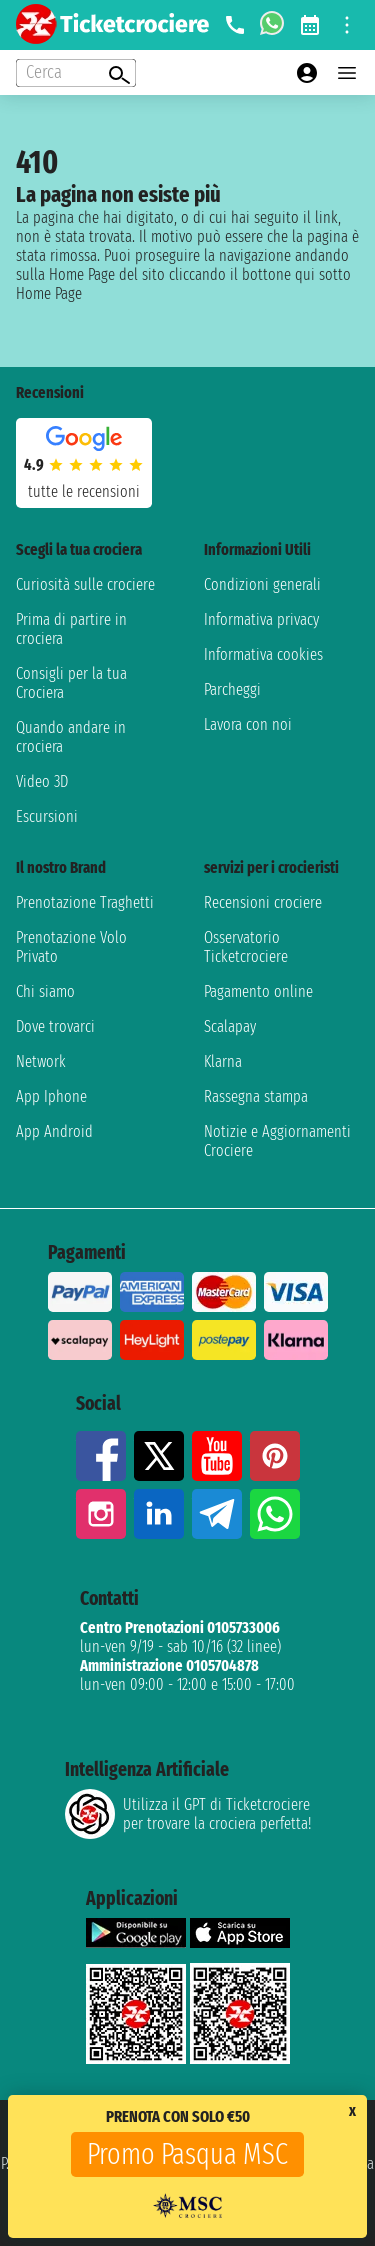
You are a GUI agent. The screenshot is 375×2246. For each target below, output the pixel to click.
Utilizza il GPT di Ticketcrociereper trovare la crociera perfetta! (188, 1814)
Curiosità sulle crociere (85, 584)
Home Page (49, 293)
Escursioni (47, 816)
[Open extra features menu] (76, 73)
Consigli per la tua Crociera (71, 683)
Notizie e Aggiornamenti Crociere (277, 1141)
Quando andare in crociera (71, 737)
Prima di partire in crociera (71, 629)
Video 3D (42, 781)
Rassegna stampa (256, 1096)
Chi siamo (45, 991)
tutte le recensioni (84, 491)
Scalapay (230, 1026)
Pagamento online (258, 991)
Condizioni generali (262, 584)
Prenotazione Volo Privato (71, 947)
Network (41, 1061)
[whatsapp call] (272, 25)
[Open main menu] (347, 73)
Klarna (223, 1061)
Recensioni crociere (263, 902)
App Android (54, 1131)
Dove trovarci (55, 1026)
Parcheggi (232, 689)
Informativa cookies (263, 654)
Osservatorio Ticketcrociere (246, 947)
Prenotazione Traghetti (85, 902)
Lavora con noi (248, 724)
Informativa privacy (261, 619)
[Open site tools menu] (347, 25)
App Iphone (51, 1096)
